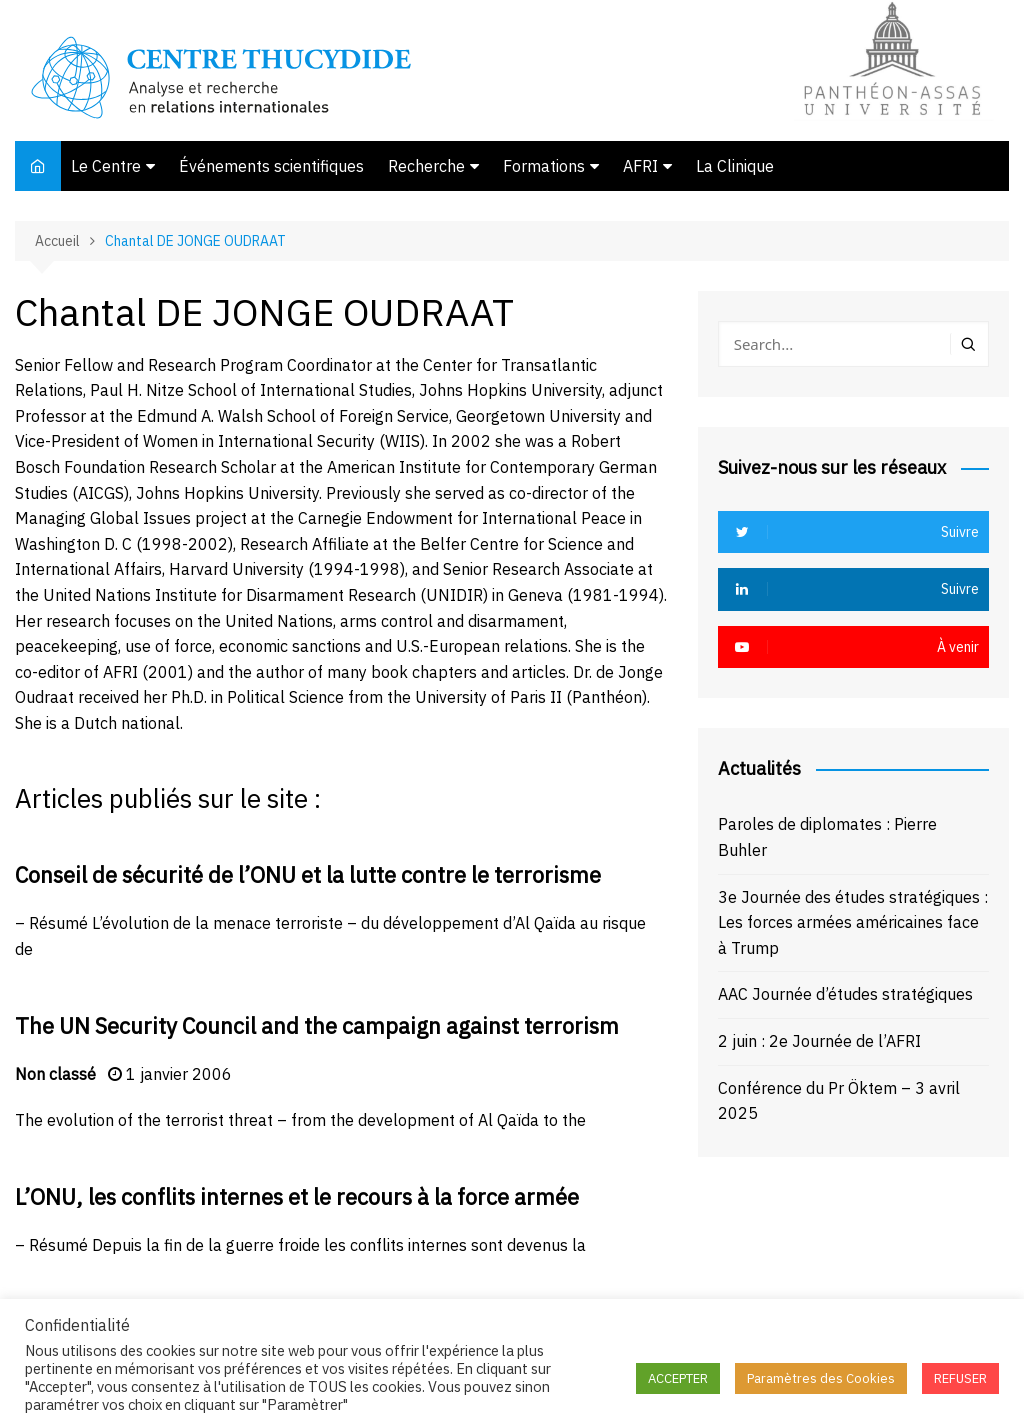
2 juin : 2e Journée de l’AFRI (819, 1041)
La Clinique (735, 166)
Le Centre (106, 166)
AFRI (640, 166)
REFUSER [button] (960, 1378)
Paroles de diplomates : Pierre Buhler (827, 837)
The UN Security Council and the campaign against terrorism (317, 1025)
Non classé (55, 1074)
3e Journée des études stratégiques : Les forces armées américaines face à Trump (853, 922)
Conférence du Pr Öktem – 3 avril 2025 (839, 1101)
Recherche (426, 166)
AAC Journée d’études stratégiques (845, 994)
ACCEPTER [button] (678, 1378)
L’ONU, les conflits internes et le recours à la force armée (297, 1196)
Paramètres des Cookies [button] (821, 1378)
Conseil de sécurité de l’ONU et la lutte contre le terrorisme (308, 874)
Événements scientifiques (271, 166)
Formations (544, 166)
